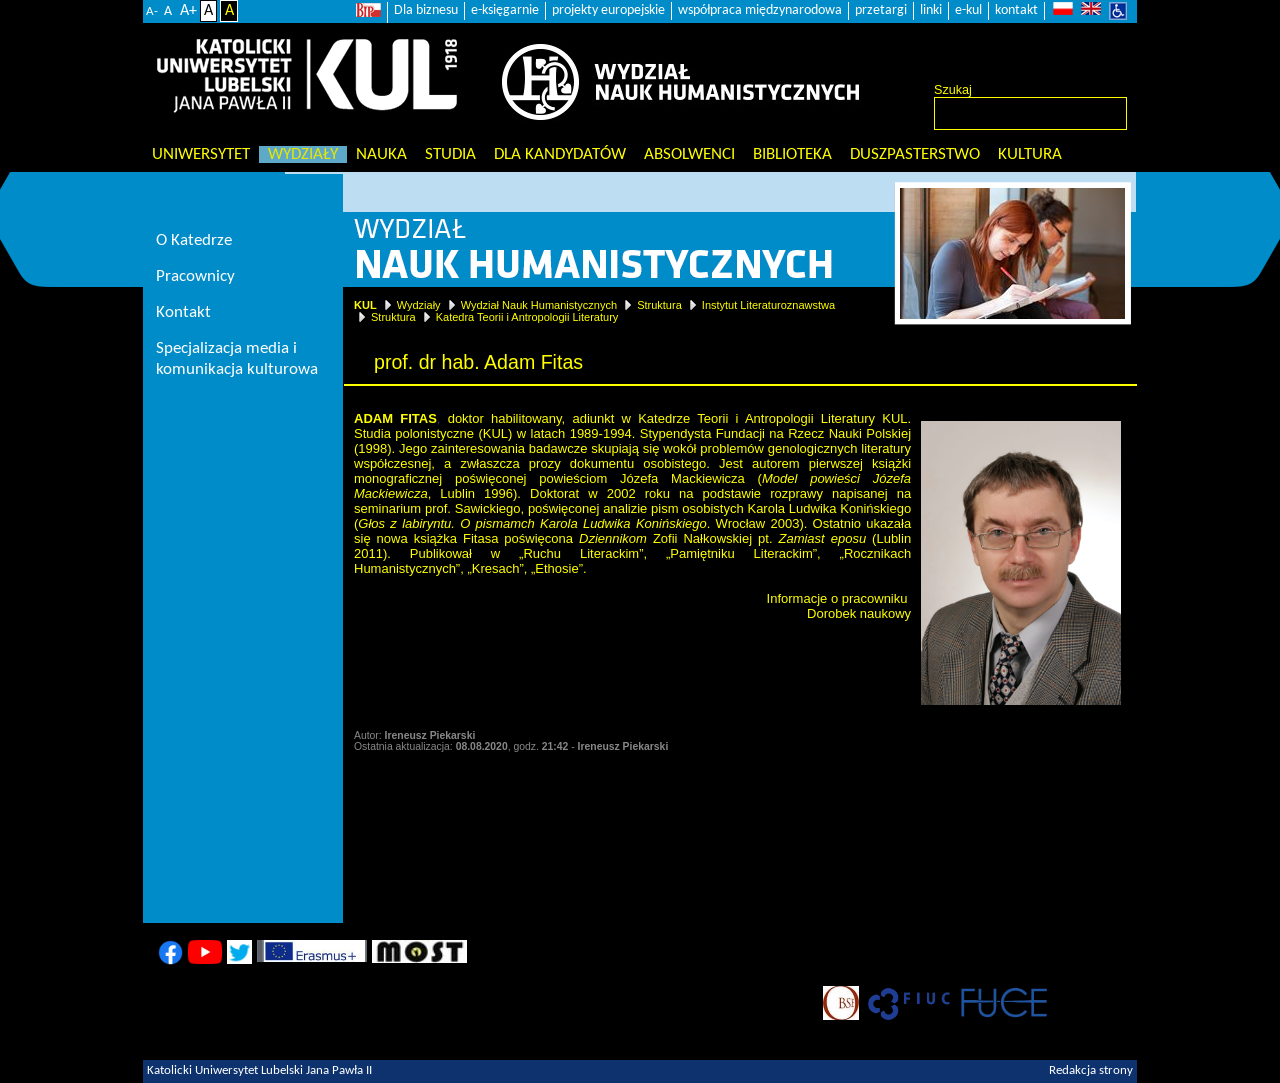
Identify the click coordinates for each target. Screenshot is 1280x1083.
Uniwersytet (201, 154)
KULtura (1030, 154)
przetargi (881, 10)
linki (931, 10)
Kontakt (183, 312)
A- (152, 11)
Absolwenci (689, 154)
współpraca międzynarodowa (760, 10)
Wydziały (303, 154)
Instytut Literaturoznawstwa (768, 305)
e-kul (968, 10)
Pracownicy (195, 276)
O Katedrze (194, 240)
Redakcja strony (1091, 1071)
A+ (188, 11)
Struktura (659, 305)
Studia (450, 154)
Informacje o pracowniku (837, 598)
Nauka (381, 154)
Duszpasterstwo (915, 154)
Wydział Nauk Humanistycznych (539, 305)
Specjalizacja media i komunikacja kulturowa (237, 359)
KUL (365, 305)
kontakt (1016, 10)
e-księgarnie (505, 10)
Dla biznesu (426, 10)
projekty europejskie (608, 10)
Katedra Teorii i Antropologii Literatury (527, 317)
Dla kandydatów (560, 154)
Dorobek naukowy (859, 613)
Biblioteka (792, 154)
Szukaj (953, 90)
